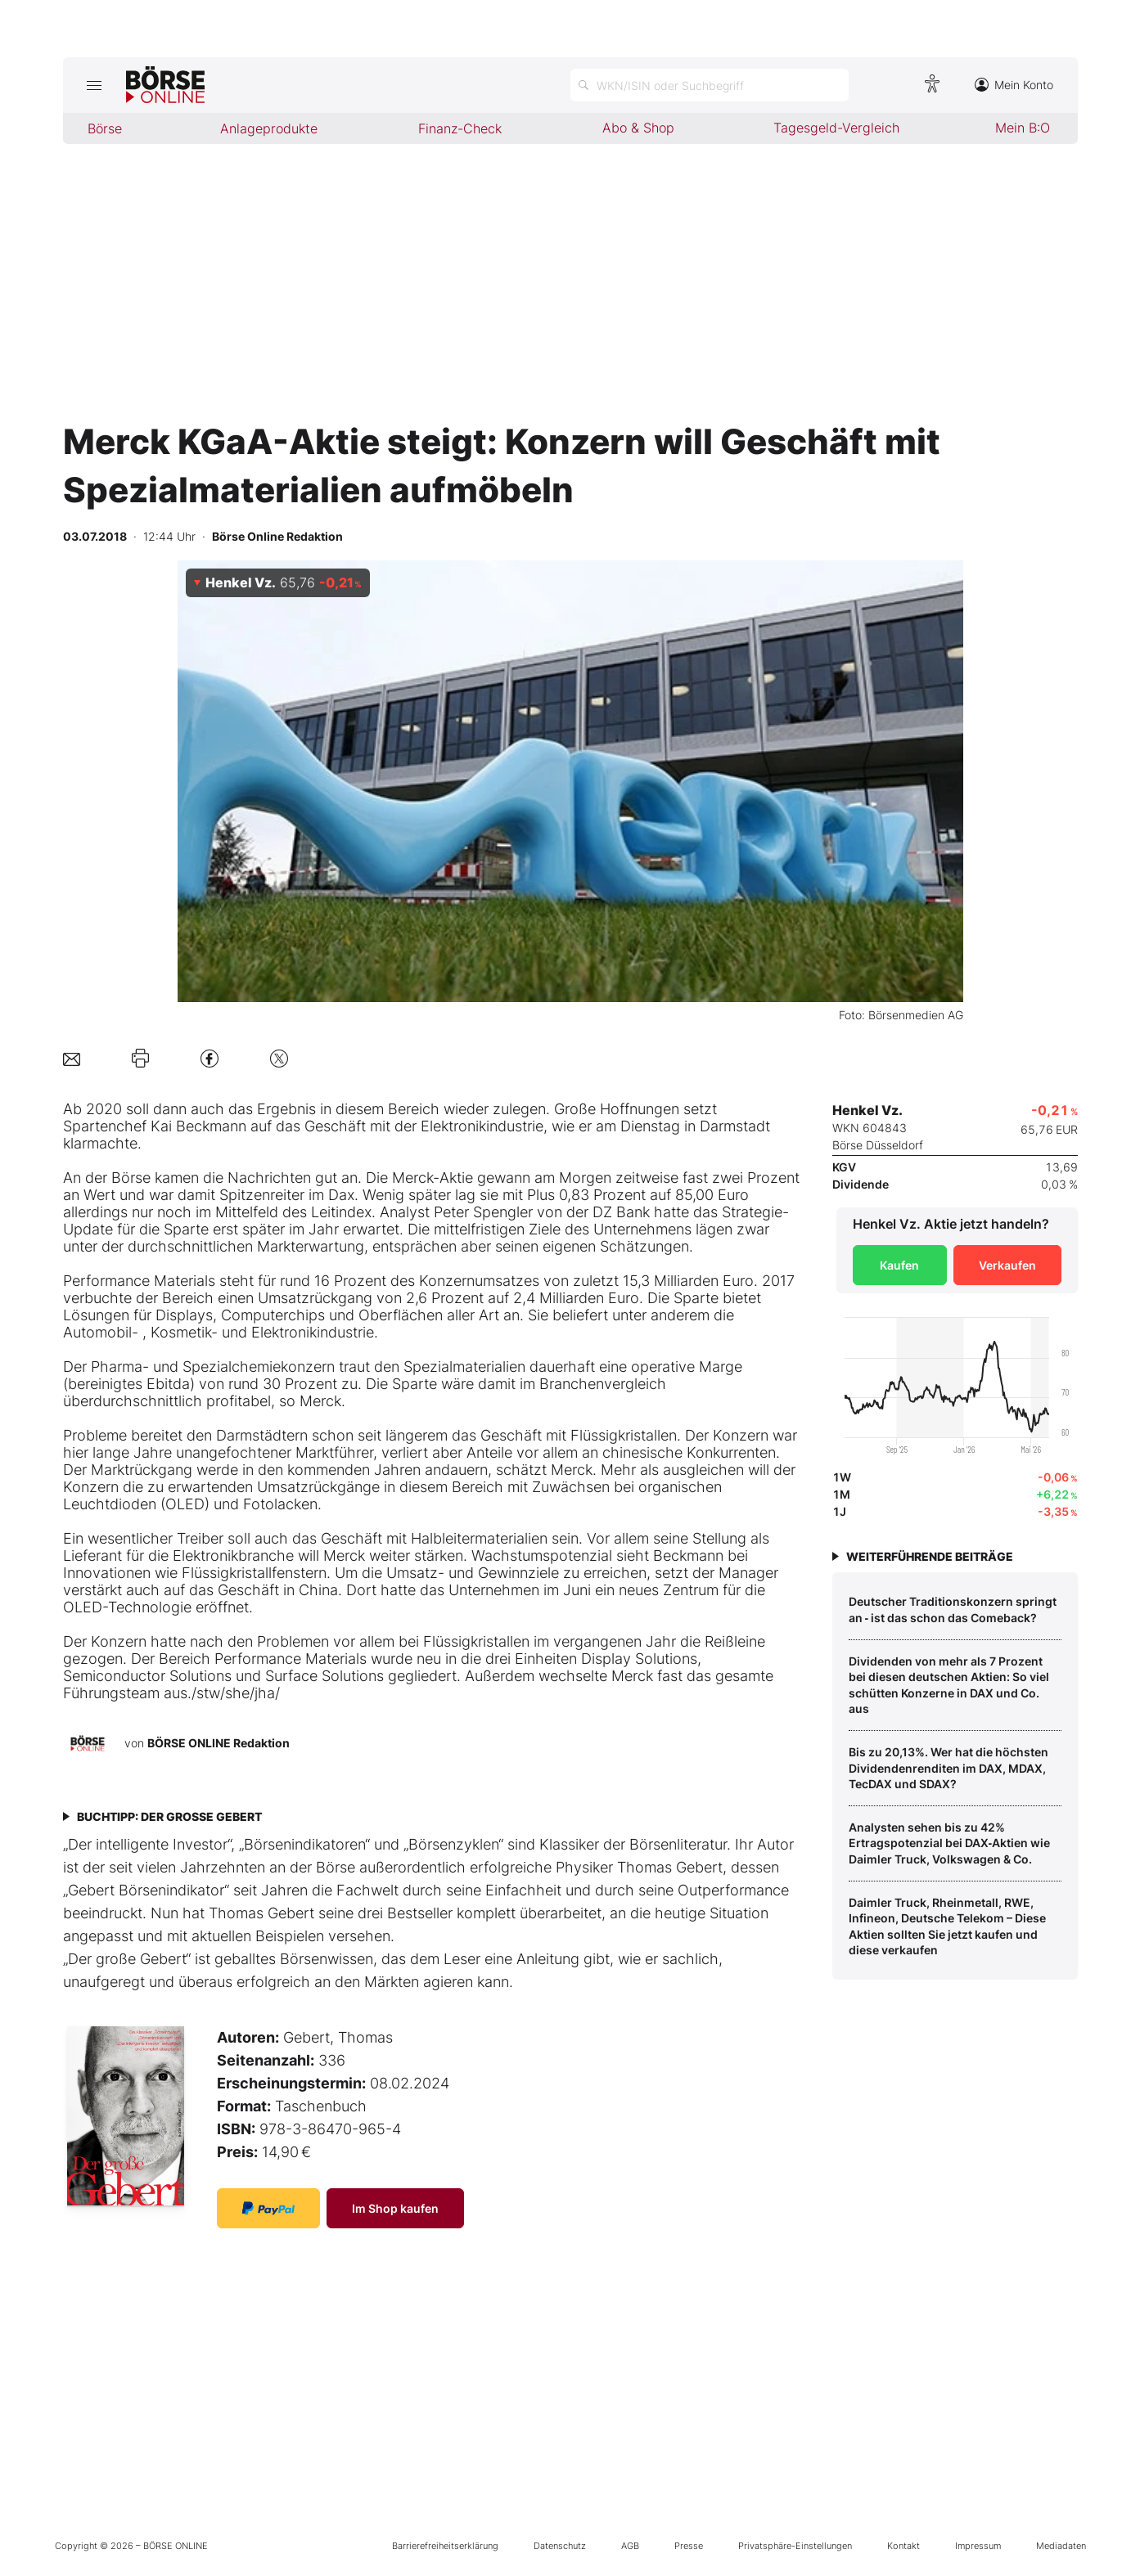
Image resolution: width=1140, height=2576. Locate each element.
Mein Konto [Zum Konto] (1014, 85)
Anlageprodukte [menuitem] (269, 128)
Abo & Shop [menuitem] (638, 127)
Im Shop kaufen (395, 2208)
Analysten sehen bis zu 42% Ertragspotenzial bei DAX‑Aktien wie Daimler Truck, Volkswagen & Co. (950, 1843)
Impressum (978, 2545)
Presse (688, 2545)
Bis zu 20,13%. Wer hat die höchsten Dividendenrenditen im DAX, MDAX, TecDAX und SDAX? (948, 1768)
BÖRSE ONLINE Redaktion (218, 1743)
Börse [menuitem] (105, 128)
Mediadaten (1061, 2545)
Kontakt (903, 2545)
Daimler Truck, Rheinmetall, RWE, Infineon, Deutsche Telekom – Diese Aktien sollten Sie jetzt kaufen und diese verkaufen (947, 1926)
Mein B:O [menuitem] (1022, 127)
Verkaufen (1007, 1265)
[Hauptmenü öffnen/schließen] (94, 85)
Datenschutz (560, 2545)
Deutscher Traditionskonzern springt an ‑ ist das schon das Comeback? (953, 1609)
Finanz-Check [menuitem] (460, 128)
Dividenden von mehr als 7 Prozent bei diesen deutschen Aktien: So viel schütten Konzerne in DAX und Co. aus (949, 1685)
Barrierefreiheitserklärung (445, 2545)
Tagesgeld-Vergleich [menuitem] (836, 127)
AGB (630, 2545)
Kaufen (899, 1265)
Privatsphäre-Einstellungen (795, 2545)
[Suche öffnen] (709, 85)
